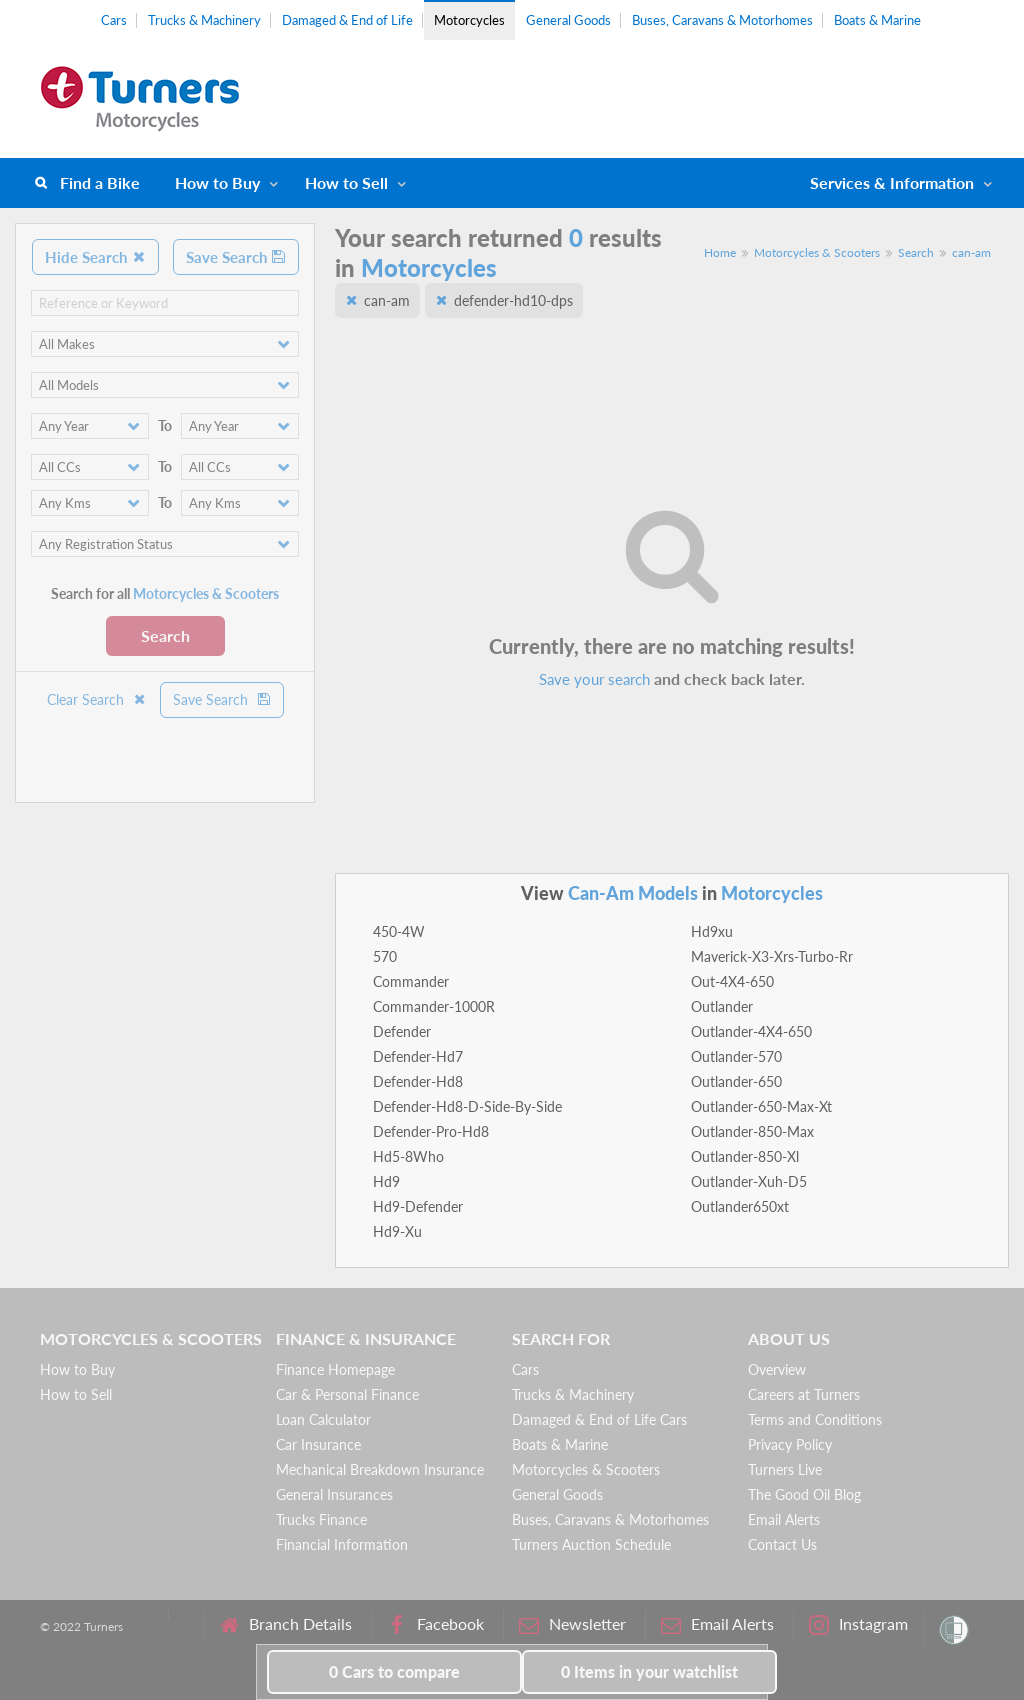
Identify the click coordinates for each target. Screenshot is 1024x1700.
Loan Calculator (323, 1419)
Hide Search (95, 257)
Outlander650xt (740, 1206)
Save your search (594, 679)
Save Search (236, 257)
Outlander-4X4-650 (751, 1031)
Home (720, 252)
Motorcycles (469, 20)
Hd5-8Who (408, 1156)
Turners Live (785, 1469)
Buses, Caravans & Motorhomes (722, 20)
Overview (777, 1369)
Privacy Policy (790, 1444)
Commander (411, 981)
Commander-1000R (434, 1006)
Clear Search (97, 699)
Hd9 (386, 1181)
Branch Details (285, 1624)
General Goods (568, 20)
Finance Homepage (335, 1369)
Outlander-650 (736, 1081)
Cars (114, 20)
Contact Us (782, 1544)
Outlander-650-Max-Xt (761, 1106)
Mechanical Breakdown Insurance (380, 1469)
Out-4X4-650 (732, 981)
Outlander (722, 1006)
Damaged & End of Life (347, 20)
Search (165, 635)
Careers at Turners (804, 1394)
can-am (971, 252)
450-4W (399, 931)
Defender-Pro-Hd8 (431, 1131)
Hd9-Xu (397, 1231)
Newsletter (572, 1624)
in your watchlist (649, 1671)
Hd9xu (712, 931)
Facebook (435, 1624)
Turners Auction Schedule (591, 1544)
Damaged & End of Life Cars (599, 1419)
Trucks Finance (321, 1519)
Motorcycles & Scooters (817, 252)
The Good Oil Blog (804, 1494)
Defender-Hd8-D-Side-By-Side (467, 1106)
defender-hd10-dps (513, 300)
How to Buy (217, 182)
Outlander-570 (736, 1056)
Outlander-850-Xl (745, 1156)
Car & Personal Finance (347, 1394)
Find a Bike (100, 182)
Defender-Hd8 (418, 1081)
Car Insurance (318, 1444)
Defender (402, 1031)
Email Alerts (784, 1519)
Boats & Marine (877, 20)
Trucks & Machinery (204, 20)
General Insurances (334, 1494)
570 (385, 956)
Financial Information (342, 1544)
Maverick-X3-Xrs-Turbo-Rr (772, 956)
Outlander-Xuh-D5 (749, 1181)
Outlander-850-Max (752, 1131)
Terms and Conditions (815, 1419)
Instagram (858, 1624)
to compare (394, 1671)
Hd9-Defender (418, 1206)
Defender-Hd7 (418, 1056)
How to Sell (346, 182)
